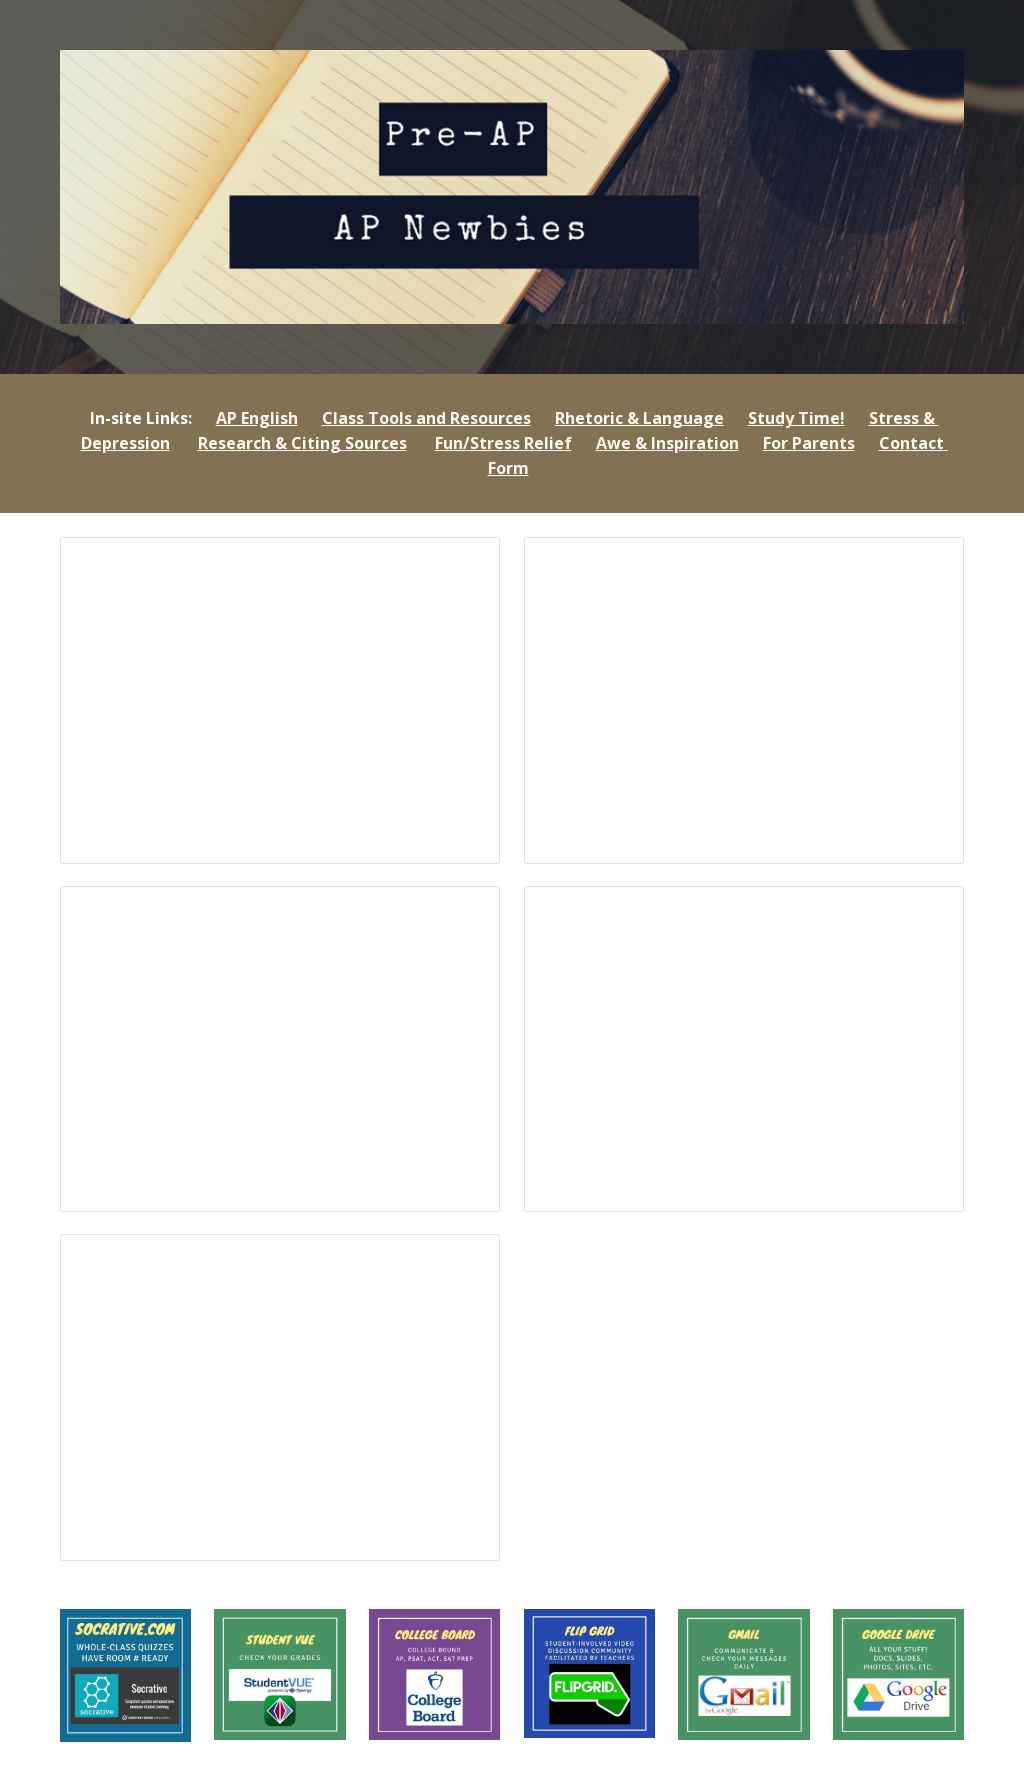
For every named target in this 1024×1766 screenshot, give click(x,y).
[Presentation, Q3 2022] (280, 1049)
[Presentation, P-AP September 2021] (744, 1049)
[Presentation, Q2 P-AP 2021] (280, 1397)
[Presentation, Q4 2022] (280, 700)
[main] (512, 443)
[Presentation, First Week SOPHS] (744, 700)
